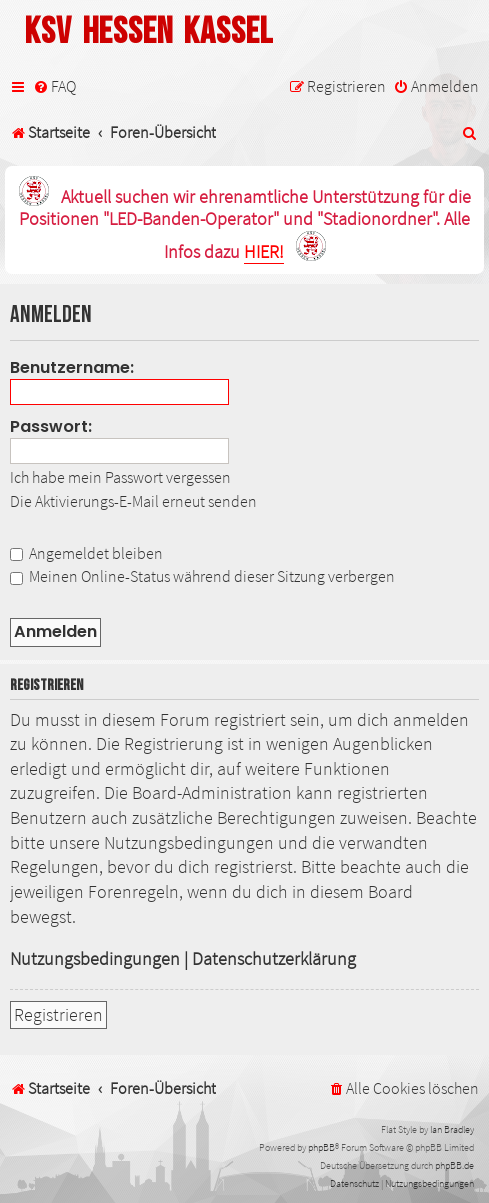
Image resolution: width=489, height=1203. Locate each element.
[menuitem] (54, 86)
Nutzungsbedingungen (95, 959)
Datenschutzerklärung (274, 959)
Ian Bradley (452, 1129)
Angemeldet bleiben (86, 553)
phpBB (321, 1147)
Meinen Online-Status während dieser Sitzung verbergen (202, 576)
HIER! (264, 252)
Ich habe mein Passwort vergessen (120, 477)
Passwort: (51, 426)
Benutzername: (72, 367)
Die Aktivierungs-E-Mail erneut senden (133, 501)
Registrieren (58, 1015)
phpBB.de (454, 1165)
